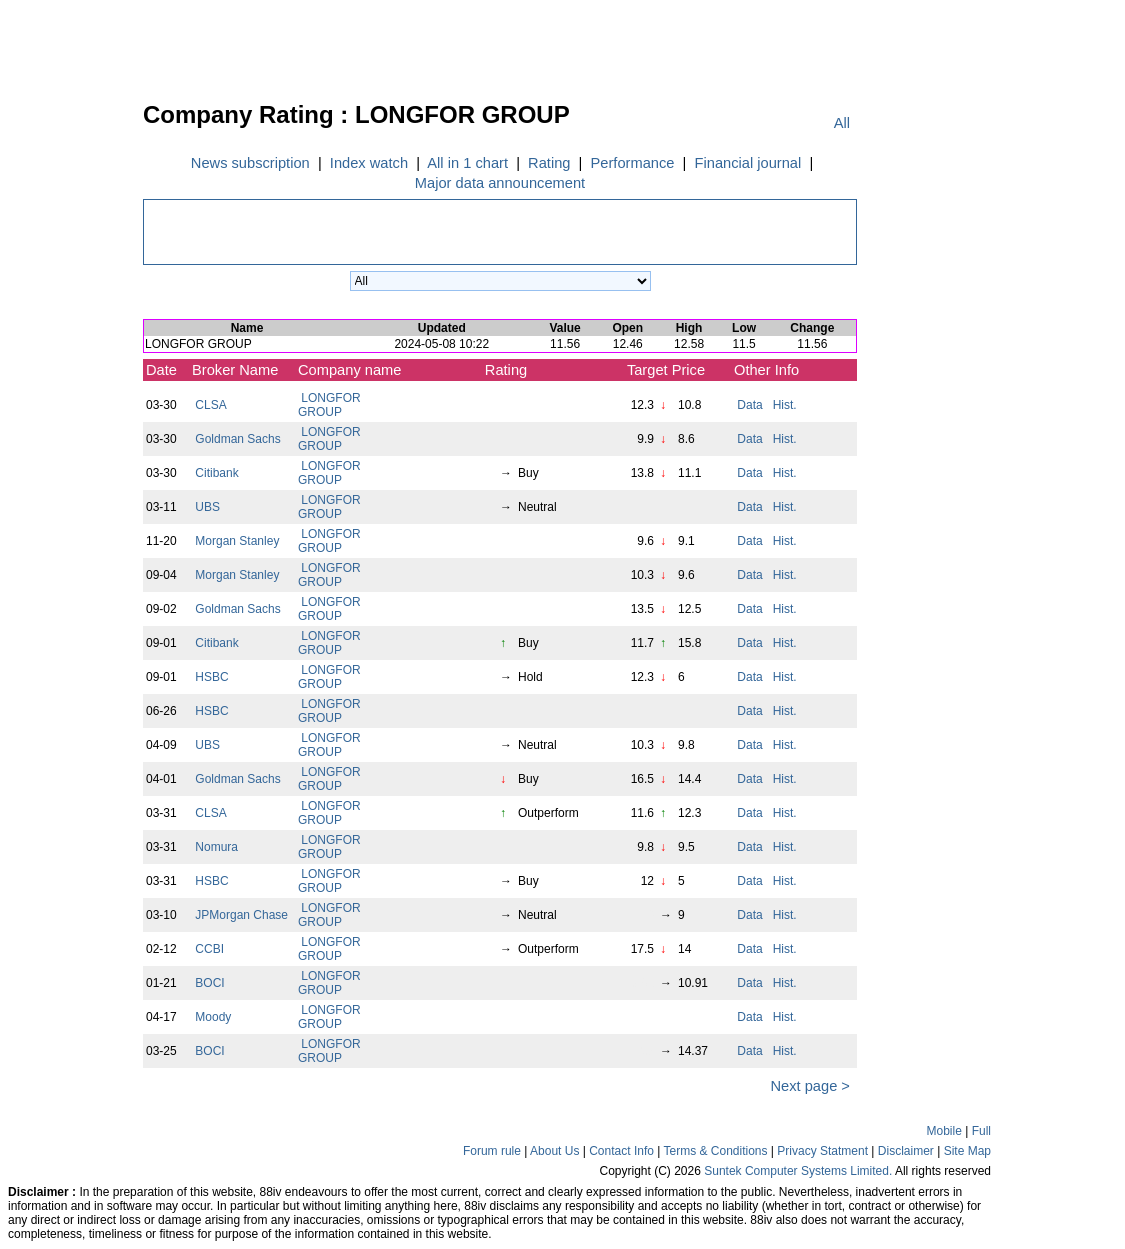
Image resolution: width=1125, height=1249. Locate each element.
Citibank (217, 473)
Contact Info (621, 1151)
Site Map (967, 1151)
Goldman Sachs (238, 439)
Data (750, 405)
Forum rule (492, 1151)
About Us (554, 1151)
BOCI (210, 983)
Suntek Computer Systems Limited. (798, 1171)
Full (981, 1131)
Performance (632, 163)
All (842, 123)
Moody (213, 1017)
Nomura (216, 847)
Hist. (784, 405)
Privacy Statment (822, 1151)
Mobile (944, 1131)
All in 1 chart (468, 163)
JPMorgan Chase (241, 915)
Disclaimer (906, 1151)
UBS (207, 507)
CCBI (209, 949)
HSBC (212, 677)
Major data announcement (500, 183)
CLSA (210, 405)
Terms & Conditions (715, 1151)
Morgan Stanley (237, 541)
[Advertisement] (70, 404)
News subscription (250, 163)
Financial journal (747, 163)
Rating (549, 163)
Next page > (808, 1086)
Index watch (369, 163)
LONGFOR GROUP (329, 405)
